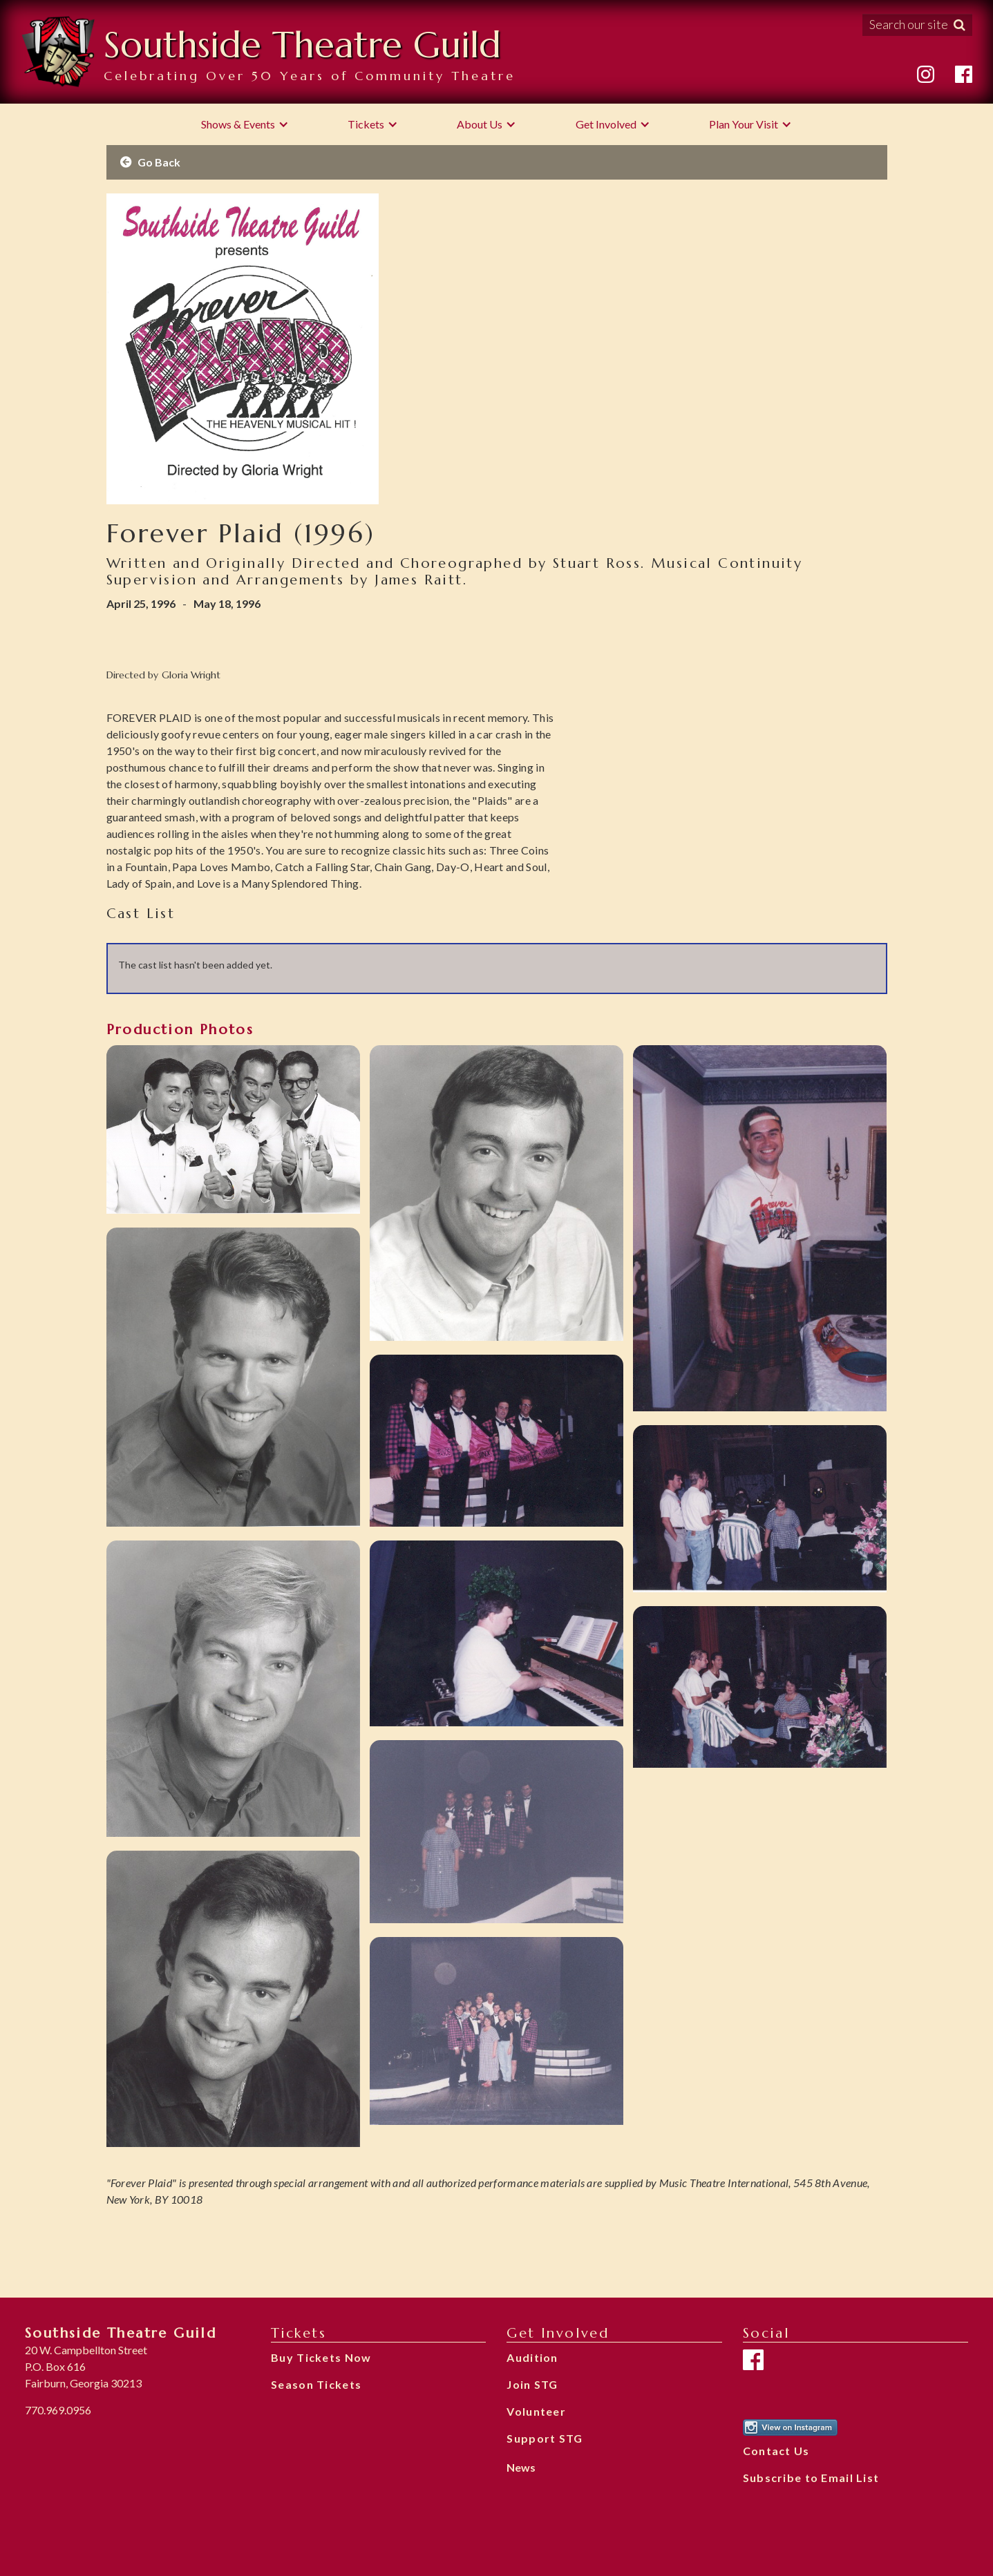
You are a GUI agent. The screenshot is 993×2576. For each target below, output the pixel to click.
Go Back (150, 162)
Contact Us (776, 2450)
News (521, 2467)
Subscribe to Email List (811, 2477)
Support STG (545, 2438)
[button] (245, 124)
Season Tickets (316, 2384)
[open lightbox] (233, 1129)
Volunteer (536, 2411)
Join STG (532, 2384)
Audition (532, 2357)
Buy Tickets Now (321, 2357)
